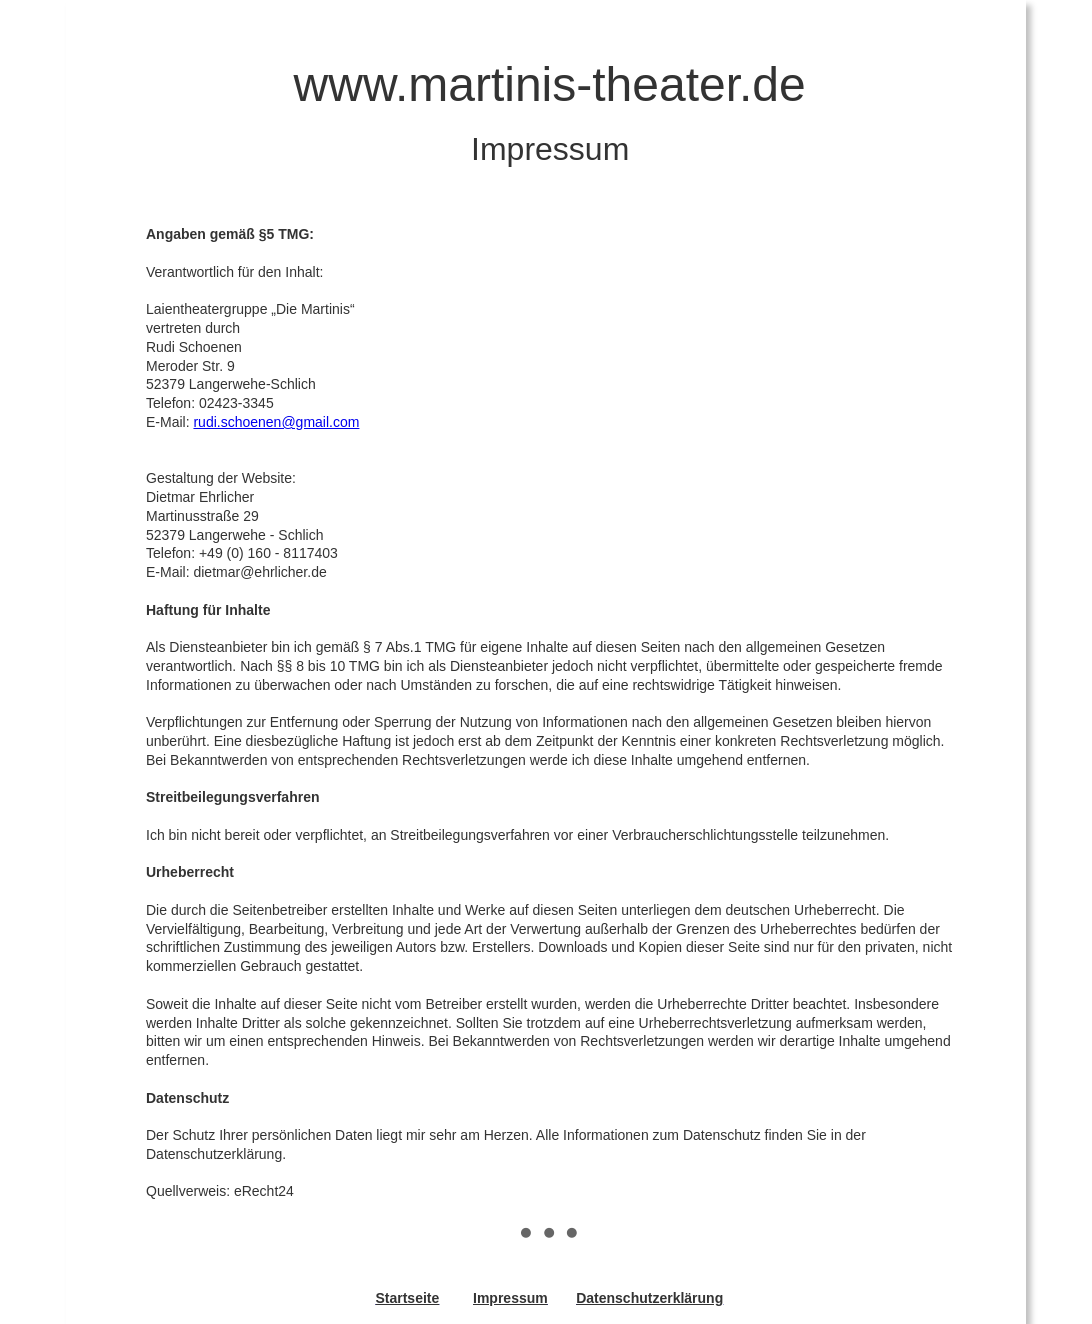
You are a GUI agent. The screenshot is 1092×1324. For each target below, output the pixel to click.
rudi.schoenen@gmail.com (276, 422)
